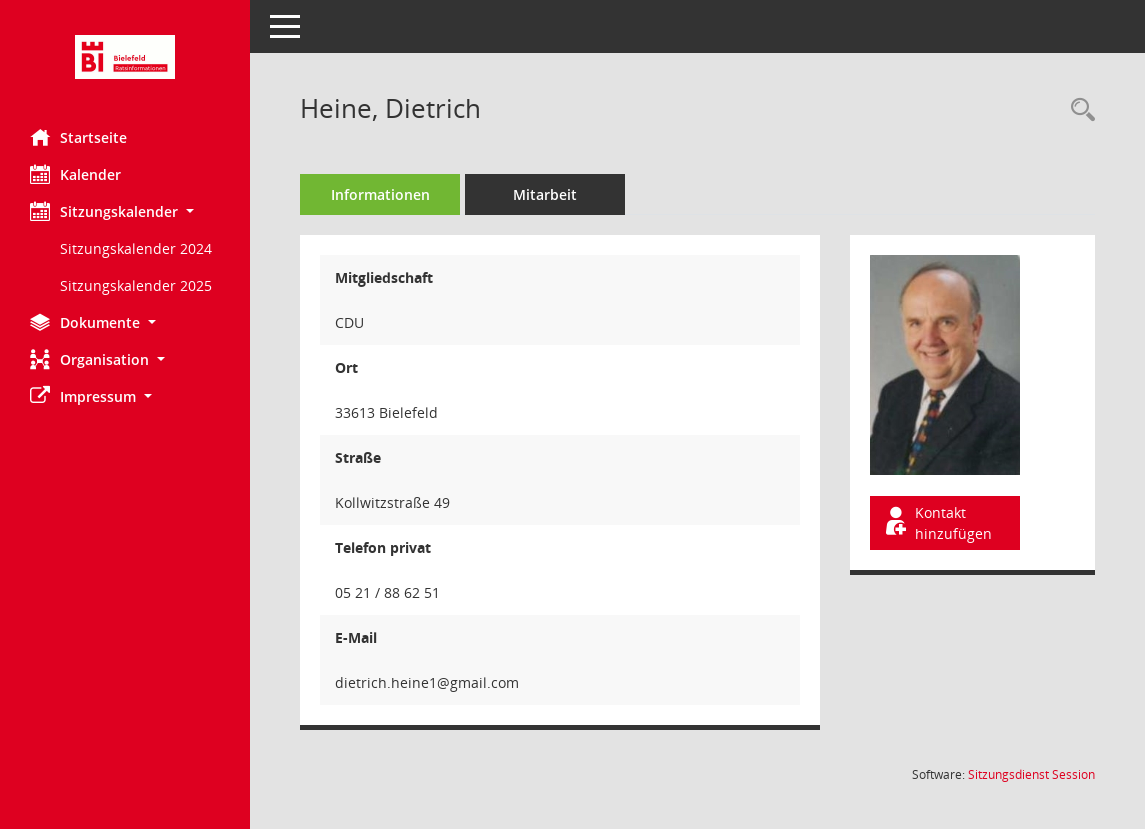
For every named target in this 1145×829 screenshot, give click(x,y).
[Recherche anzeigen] (1078, 110)
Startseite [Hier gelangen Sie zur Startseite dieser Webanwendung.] (78, 137)
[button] (125, 211)
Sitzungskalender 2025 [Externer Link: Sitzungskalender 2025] (136, 285)
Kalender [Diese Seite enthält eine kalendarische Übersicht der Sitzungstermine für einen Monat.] (75, 174)
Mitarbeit (545, 194)
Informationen (380, 194)
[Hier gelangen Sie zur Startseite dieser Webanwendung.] (125, 57)
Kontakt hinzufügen (937, 523)
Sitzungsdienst (1031, 774)
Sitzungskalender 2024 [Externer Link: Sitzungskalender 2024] (136, 248)
